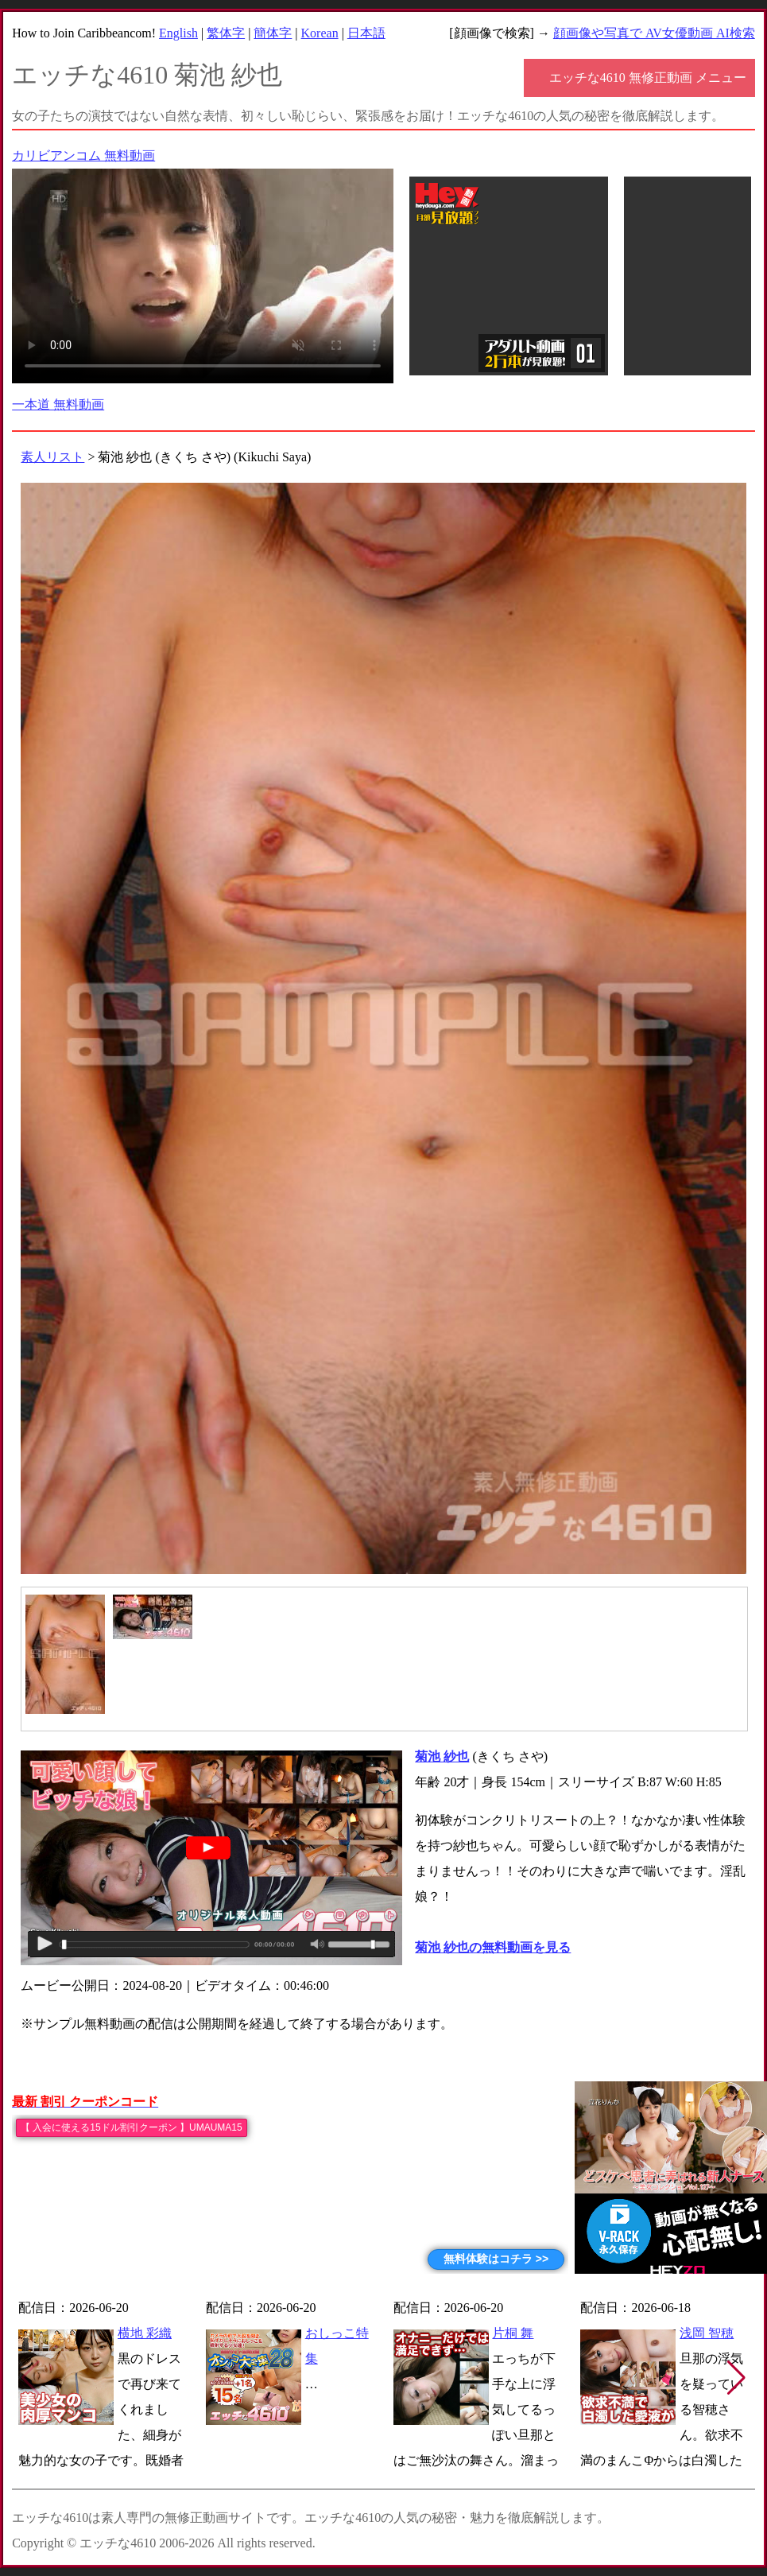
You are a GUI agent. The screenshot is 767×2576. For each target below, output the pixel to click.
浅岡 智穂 (707, 2333)
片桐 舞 (512, 2333)
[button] (736, 2377)
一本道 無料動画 (58, 404)
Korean (320, 33)
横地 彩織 (145, 2333)
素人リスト (52, 457)
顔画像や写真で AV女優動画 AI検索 (654, 33)
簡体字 (273, 33)
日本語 (366, 33)
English (178, 33)
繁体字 (226, 33)
